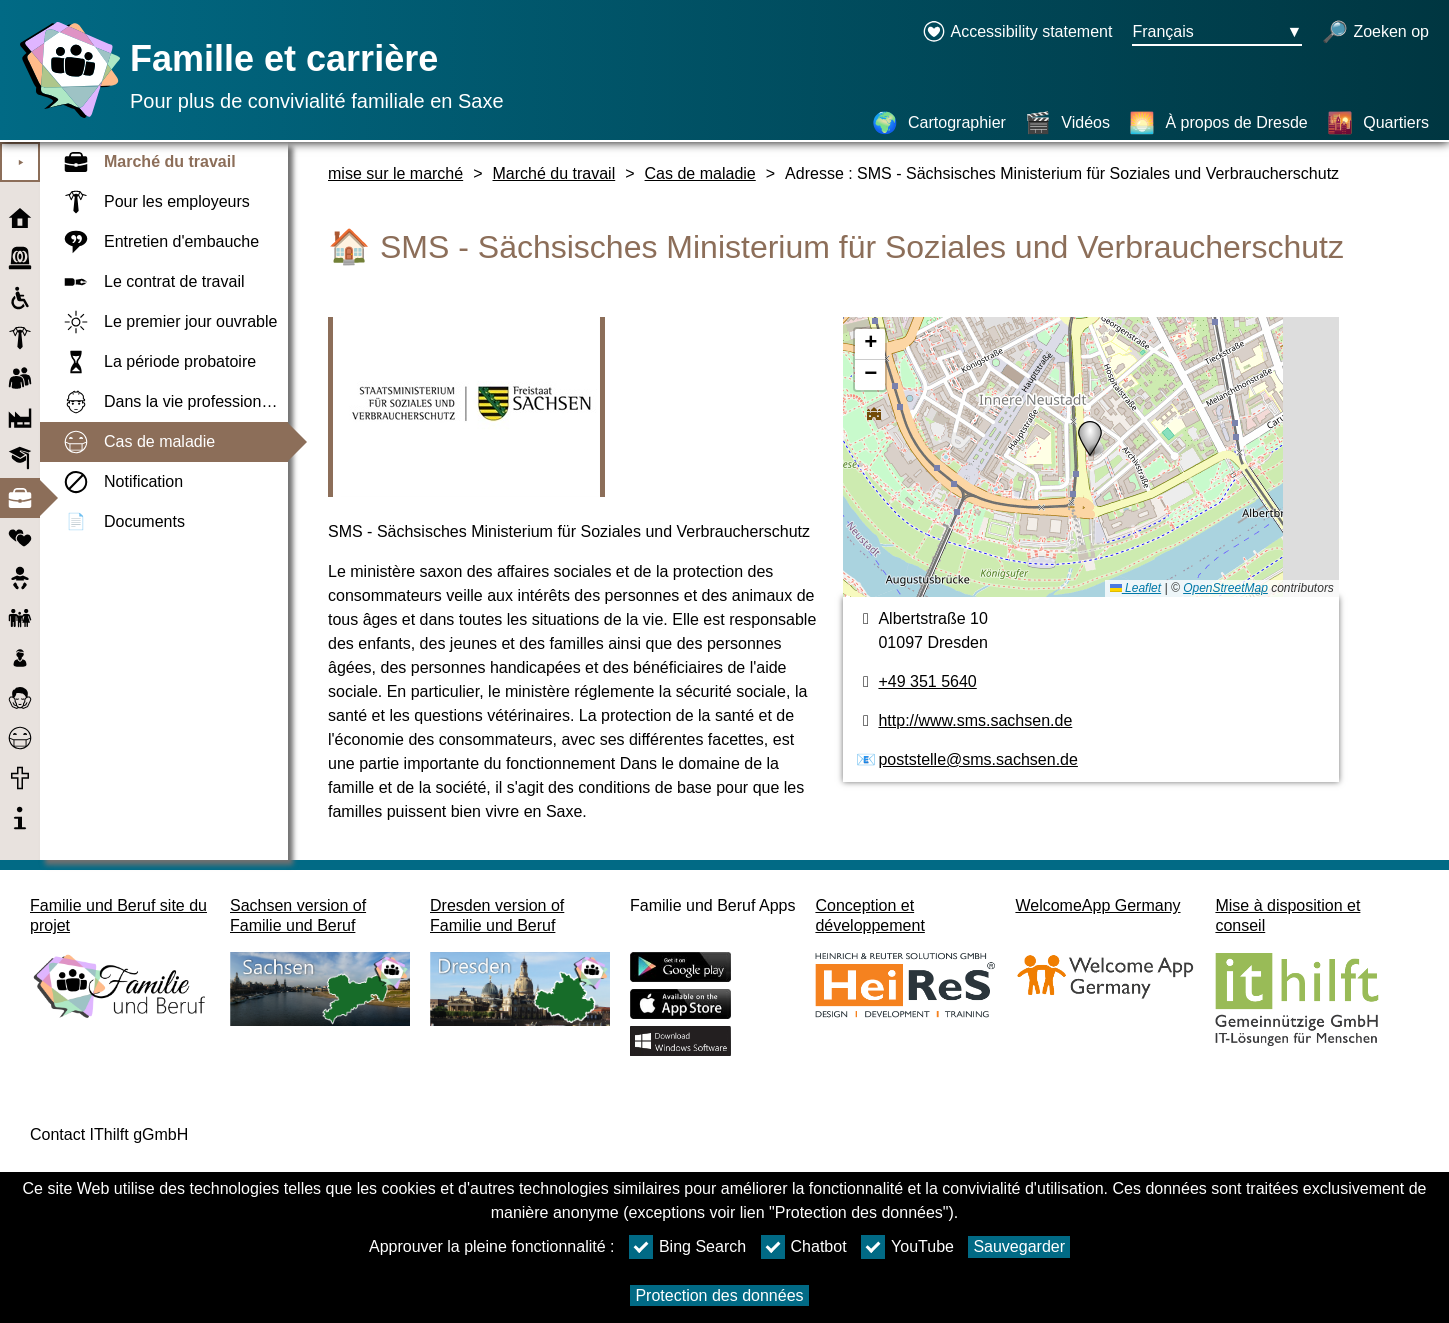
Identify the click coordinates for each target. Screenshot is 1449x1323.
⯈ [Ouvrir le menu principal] (20, 162)
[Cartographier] (939, 123)
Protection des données (719, 1295)
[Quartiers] (1378, 123)
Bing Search (687, 1247)
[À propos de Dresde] (1218, 123)
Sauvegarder (1019, 1246)
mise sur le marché (395, 173)
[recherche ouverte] (1375, 33)
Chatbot (804, 1247)
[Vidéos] (1067, 123)
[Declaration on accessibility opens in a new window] (1017, 33)
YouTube (907, 1247)
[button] (1090, 439)
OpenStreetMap (1225, 588)
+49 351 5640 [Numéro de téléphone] (927, 681)
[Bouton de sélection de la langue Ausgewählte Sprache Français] (1217, 33)
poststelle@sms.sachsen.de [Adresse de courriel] (977, 759)
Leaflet (1135, 588)
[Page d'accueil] (65, 117)
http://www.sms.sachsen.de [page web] (975, 720)
